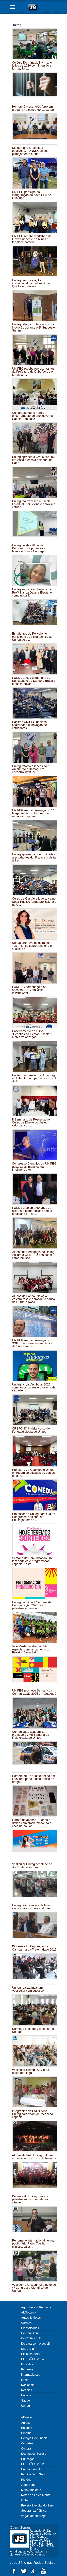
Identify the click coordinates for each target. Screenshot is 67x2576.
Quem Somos (20, 2527)
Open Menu (13, 7)
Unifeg (16, 25)
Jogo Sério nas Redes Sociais (32, 2562)
